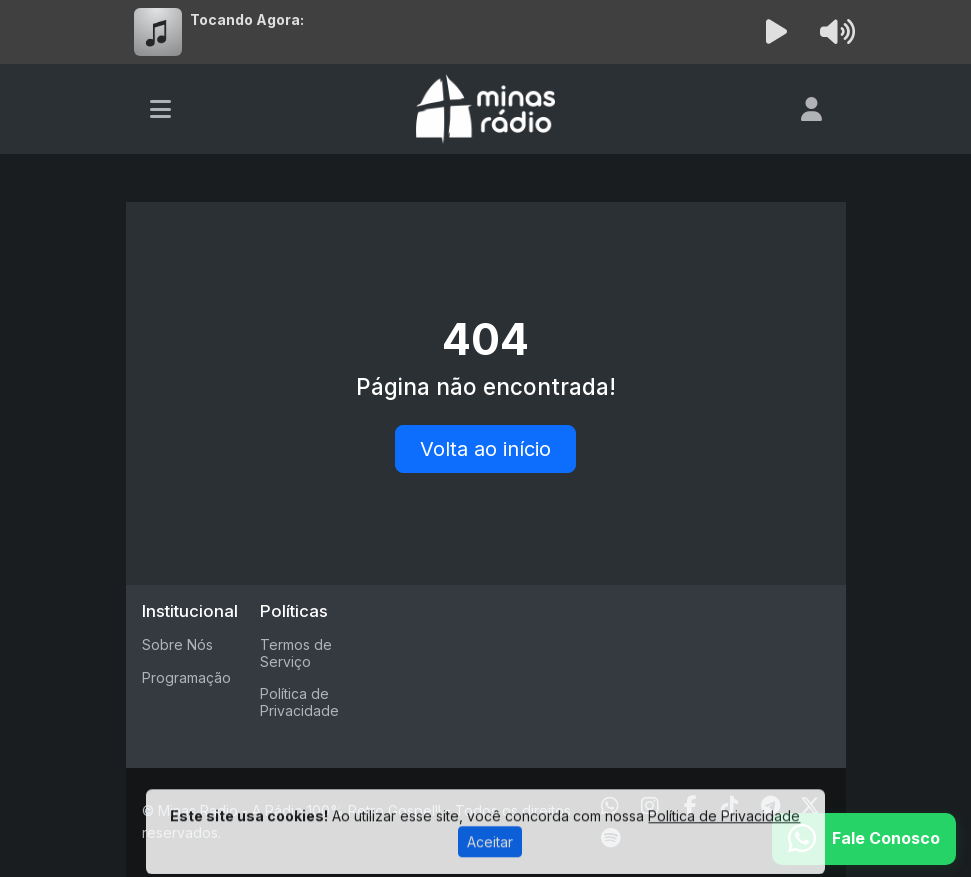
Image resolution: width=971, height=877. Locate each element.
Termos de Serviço (296, 653)
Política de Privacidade (299, 702)
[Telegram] (770, 806)
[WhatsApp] (610, 806)
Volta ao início (485, 449)
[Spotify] (610, 838)
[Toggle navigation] (160, 109)
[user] (811, 109)
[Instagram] (650, 806)
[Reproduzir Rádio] (776, 32)
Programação (186, 677)
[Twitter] (810, 806)
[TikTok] (730, 806)
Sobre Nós (177, 644)
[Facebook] (690, 806)
